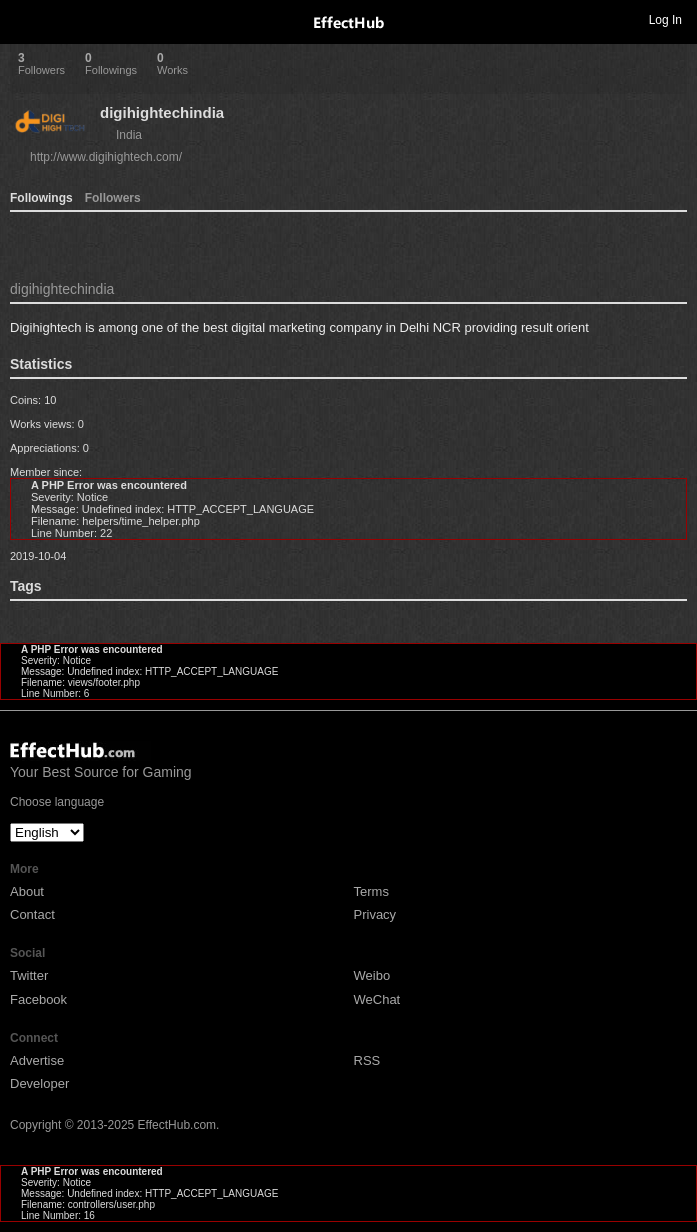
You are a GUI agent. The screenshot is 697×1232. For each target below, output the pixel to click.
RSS (367, 1060)
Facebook (38, 999)
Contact (32, 914)
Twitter (29, 975)
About (27, 891)
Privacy (375, 914)
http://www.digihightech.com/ (106, 157)
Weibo (372, 975)
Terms (371, 891)
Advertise (37, 1060)
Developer (39, 1083)
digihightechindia (162, 112)
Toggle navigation (24, 19)
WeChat (377, 999)
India (129, 135)
